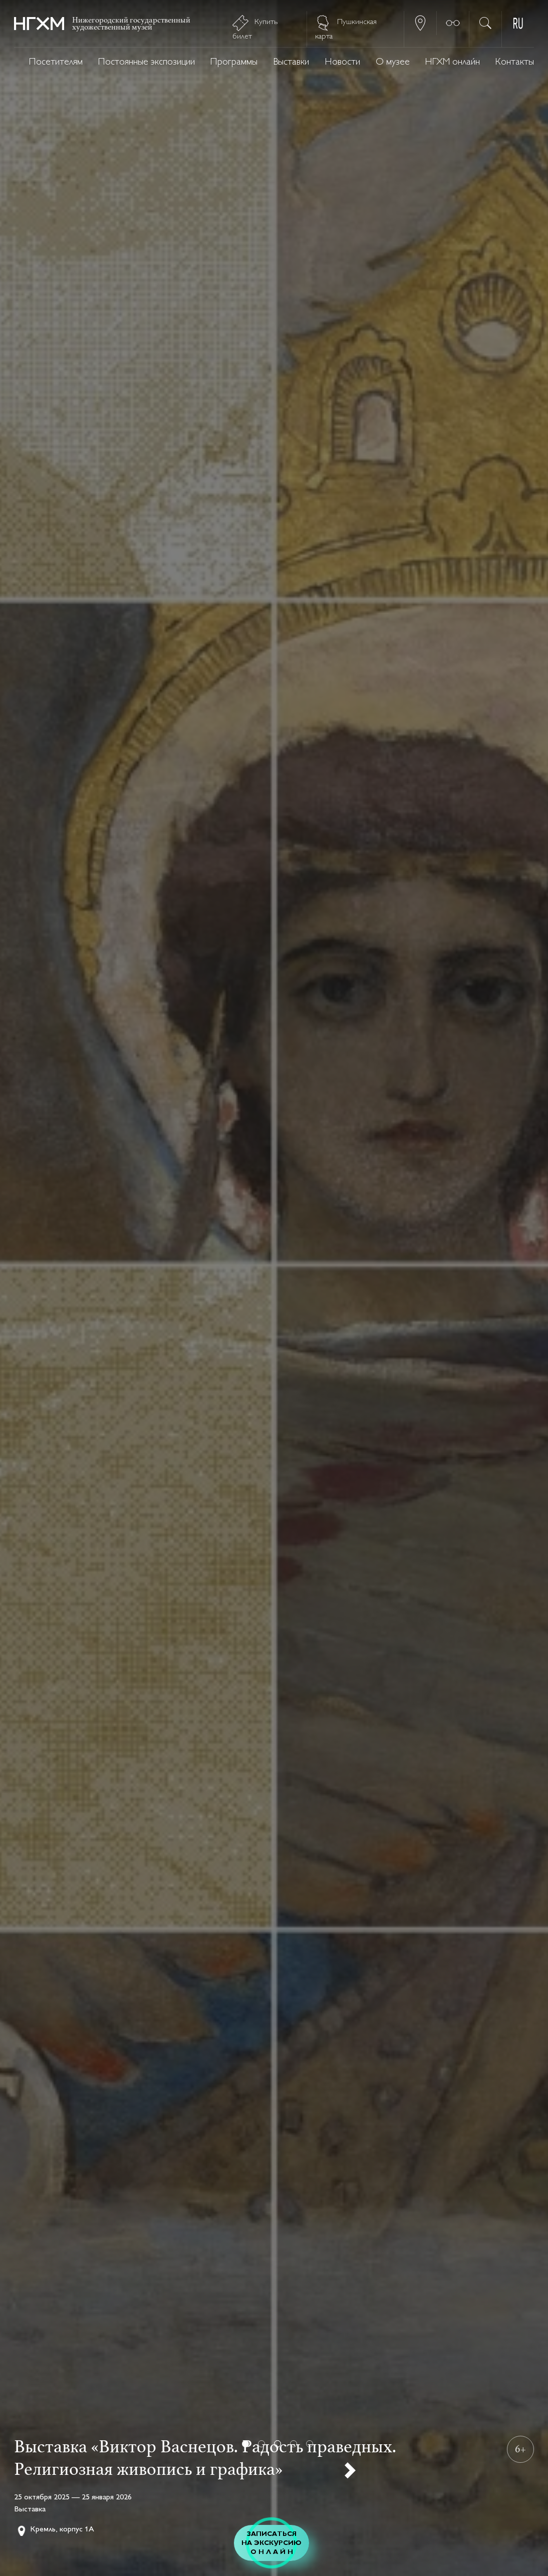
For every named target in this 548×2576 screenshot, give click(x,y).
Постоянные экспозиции (146, 62)
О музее (393, 62)
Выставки (291, 62)
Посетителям (56, 62)
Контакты (514, 62)
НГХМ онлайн (452, 62)
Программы (233, 62)
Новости (342, 62)
